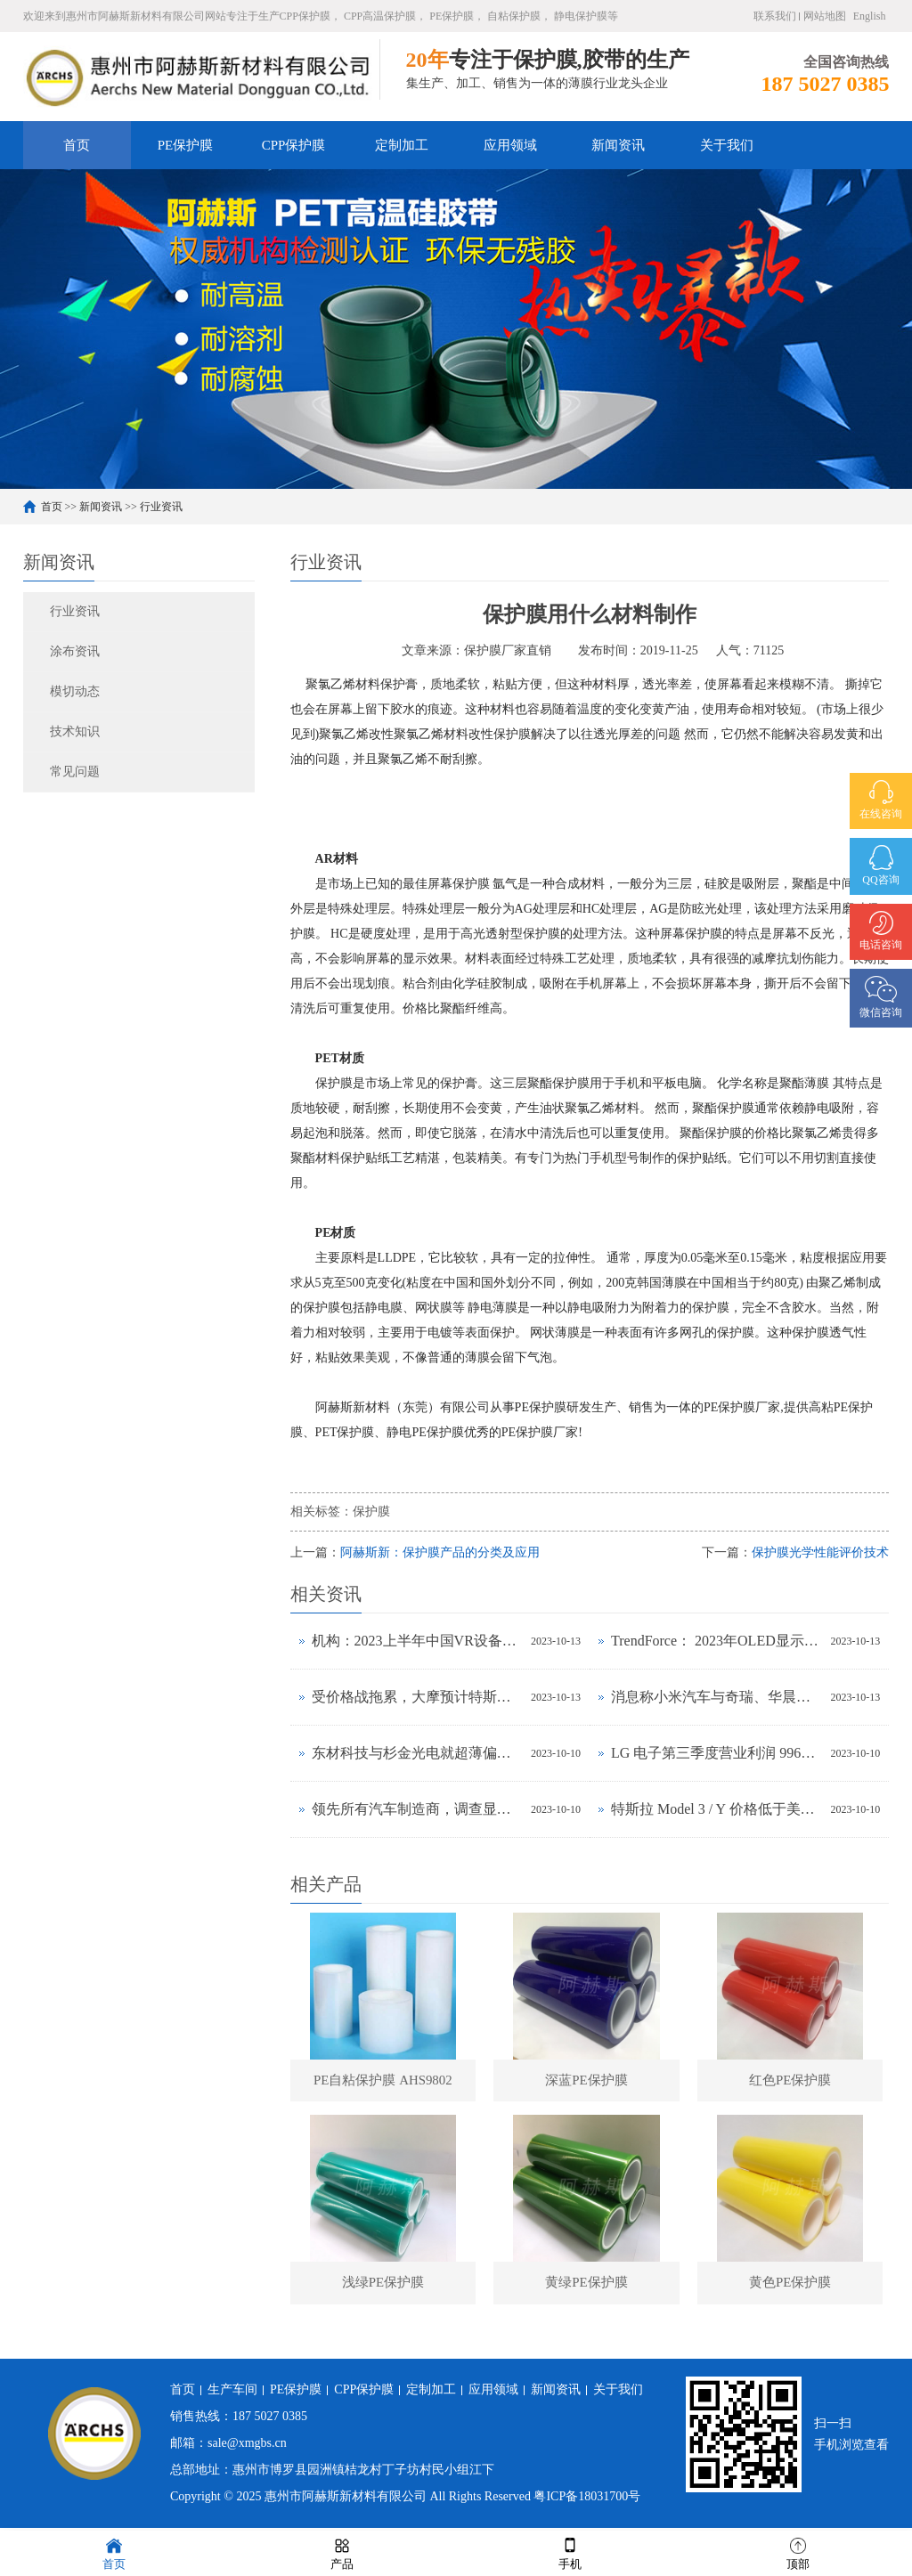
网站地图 (824, 16)
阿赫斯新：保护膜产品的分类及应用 (440, 1552)
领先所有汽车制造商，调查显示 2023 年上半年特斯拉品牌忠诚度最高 (417, 1808)
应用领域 (510, 145)
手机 (570, 2552)
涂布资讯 (75, 651)
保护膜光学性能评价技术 (820, 1552)
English (869, 16)
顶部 (798, 2552)
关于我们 (726, 145)
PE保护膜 (186, 145)
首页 (76, 145)
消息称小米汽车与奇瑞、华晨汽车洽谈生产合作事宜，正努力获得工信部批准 (716, 1696)
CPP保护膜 (294, 145)
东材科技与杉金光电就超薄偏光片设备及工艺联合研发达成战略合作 (417, 1752)
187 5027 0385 (269, 2419)
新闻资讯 (618, 145)
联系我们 (774, 16)
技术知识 (75, 731)
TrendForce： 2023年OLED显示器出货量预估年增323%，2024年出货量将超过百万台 (716, 1640)
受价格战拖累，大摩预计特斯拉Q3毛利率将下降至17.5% (417, 1696)
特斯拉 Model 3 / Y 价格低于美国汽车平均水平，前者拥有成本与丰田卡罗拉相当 (716, 1808)
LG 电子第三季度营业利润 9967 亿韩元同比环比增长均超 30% (716, 1752)
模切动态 (75, 691)
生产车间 (232, 2393)
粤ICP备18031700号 (586, 2500)
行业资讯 (161, 506)
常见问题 (75, 771)
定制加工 (401, 145)
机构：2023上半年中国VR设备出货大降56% (417, 1640)
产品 (342, 2552)
